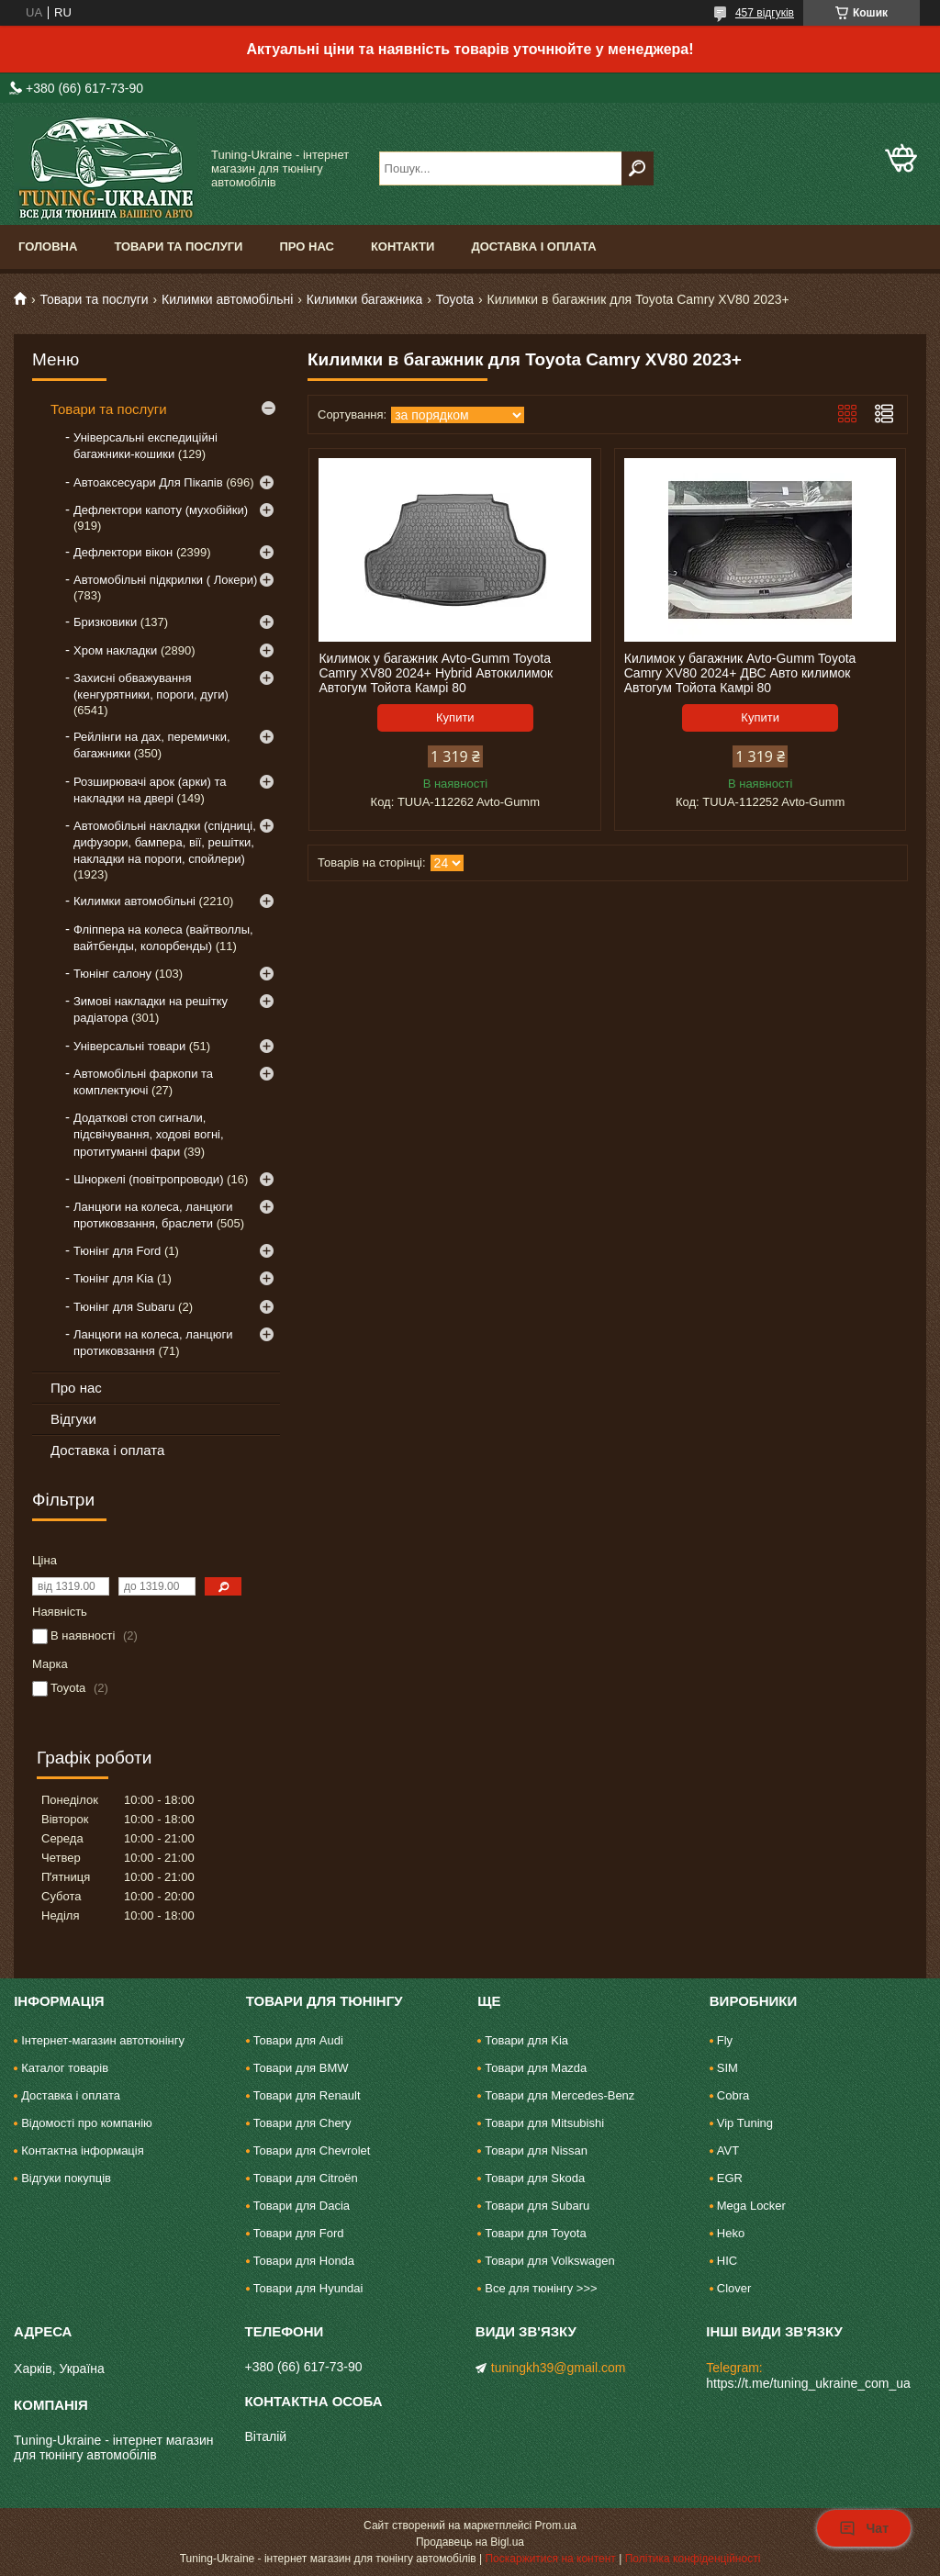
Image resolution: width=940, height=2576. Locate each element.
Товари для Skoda (535, 2178)
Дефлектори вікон (123, 552)
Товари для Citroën (305, 2178)
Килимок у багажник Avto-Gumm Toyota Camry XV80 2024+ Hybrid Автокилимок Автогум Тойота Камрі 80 (436, 673)
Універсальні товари (129, 1046)
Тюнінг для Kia (113, 1278)
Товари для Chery (302, 2123)
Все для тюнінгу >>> (541, 2288)
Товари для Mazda (536, 2068)
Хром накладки (115, 650)
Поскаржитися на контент (550, 2558)
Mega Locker (751, 2205)
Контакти (403, 246)
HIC (727, 2261)
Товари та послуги (178, 246)
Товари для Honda (303, 2261)
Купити (455, 717)
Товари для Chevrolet (312, 2150)
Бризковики (105, 622)
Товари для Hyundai (308, 2288)
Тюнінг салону (112, 973)
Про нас (306, 246)
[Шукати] (637, 168)
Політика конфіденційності (693, 2558)
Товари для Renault (307, 2095)
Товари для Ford (298, 2233)
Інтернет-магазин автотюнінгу (103, 2040)
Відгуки (73, 1419)
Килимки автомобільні (227, 299)
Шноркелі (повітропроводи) (148, 1179)
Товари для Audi (298, 2040)
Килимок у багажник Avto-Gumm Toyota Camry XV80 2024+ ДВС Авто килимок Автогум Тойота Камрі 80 (740, 673)
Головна (47, 246)
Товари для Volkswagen (549, 2261)
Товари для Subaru (537, 2205)
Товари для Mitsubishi (544, 2123)
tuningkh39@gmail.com (558, 2367)
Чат (864, 2528)
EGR (730, 2178)
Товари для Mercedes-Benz (559, 2095)
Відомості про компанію (86, 2123)
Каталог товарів (64, 2068)
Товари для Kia (526, 2040)
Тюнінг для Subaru (123, 1307)
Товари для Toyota (535, 2233)
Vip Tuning (745, 2123)
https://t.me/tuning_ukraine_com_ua (808, 2383)
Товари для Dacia (301, 2205)
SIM (727, 2068)
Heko (730, 2233)
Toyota (455, 299)
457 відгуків (764, 12)
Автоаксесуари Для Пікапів (148, 482)
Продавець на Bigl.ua (470, 2542)
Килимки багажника (365, 299)
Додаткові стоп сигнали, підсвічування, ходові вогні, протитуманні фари (148, 1134)
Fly (725, 2040)
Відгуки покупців (66, 2178)
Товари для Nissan (536, 2150)
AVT (728, 2150)
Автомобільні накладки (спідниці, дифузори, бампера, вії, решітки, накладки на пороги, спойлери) (164, 842)
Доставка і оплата (533, 246)
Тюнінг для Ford (117, 1251)
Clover (734, 2288)
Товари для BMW (301, 2068)
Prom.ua (555, 2525)
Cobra (733, 2095)
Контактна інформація (82, 2150)
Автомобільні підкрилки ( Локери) (165, 580)
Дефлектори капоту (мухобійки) (160, 510)
